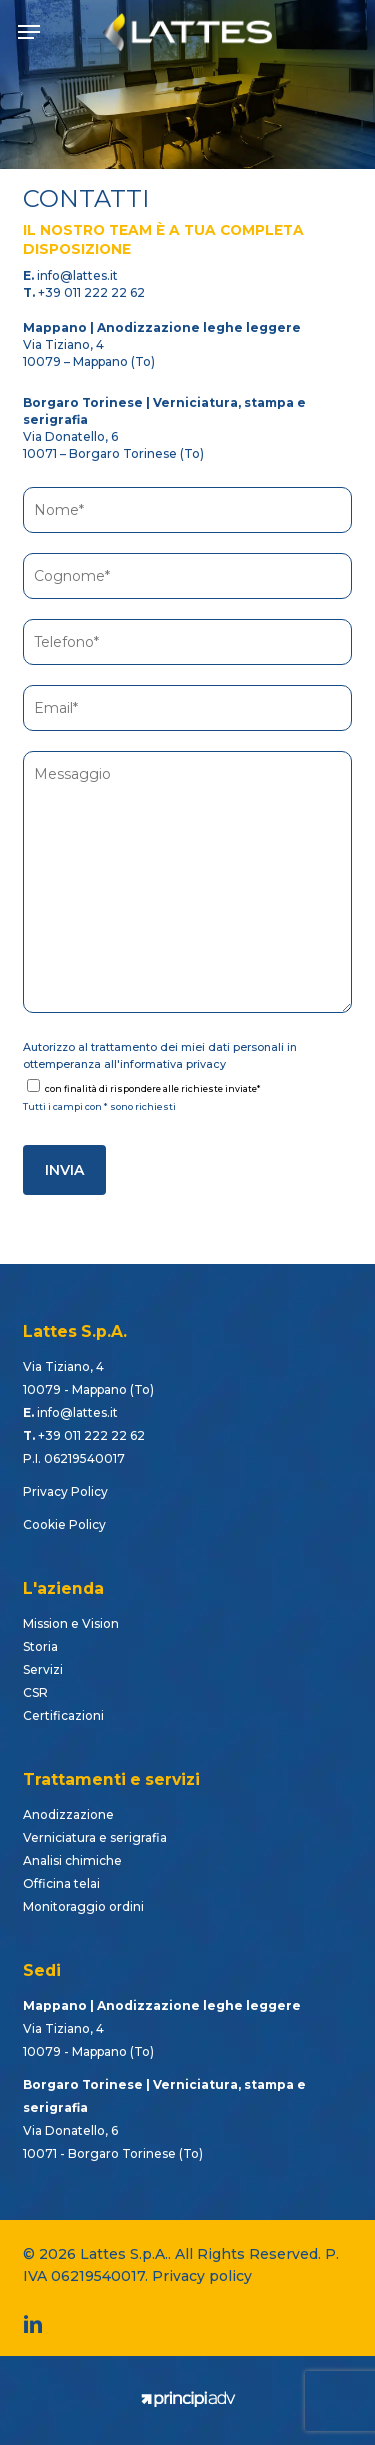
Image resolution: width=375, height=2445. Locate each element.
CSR (35, 1692)
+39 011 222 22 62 (91, 292)
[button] (29, 32)
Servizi (43, 1669)
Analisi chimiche (72, 1860)
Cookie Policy (64, 1524)
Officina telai (61, 1883)
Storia (40, 1646)
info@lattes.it (77, 275)
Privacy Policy (65, 1491)
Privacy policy (202, 2276)
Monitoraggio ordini (83, 1906)
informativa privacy (173, 1064)
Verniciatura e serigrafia (95, 1837)
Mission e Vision (71, 1623)
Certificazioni (63, 1715)
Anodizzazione (68, 1814)
